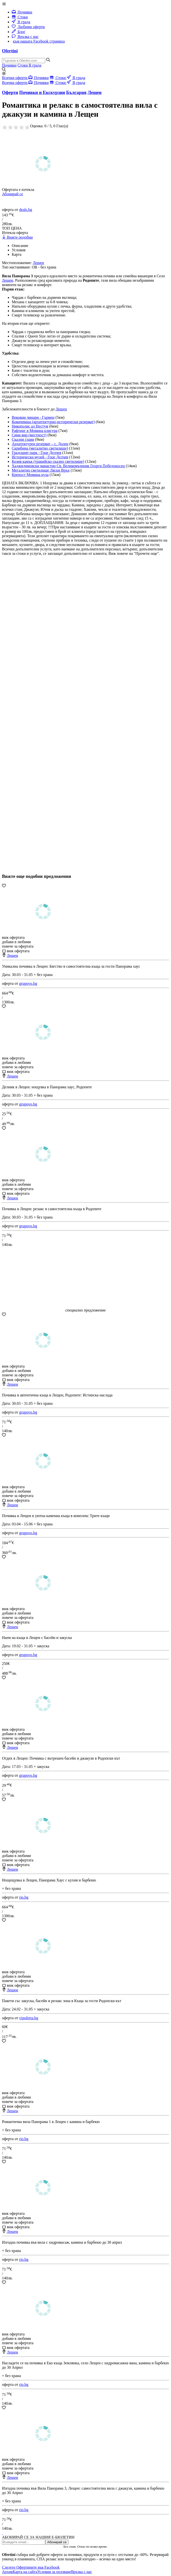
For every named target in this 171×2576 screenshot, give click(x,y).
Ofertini (10, 50)
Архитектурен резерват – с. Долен (40, 444)
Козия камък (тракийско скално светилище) (48, 461)
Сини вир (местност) (29, 435)
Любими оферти (28, 27)
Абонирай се (12, 194)
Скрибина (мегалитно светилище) (40, 448)
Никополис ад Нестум (30, 426)
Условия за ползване (54, 2572)
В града (21, 22)
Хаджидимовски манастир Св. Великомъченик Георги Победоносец (68, 466)
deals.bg (25, 210)
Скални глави (23, 439)
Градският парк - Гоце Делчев (36, 453)
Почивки (22, 12)
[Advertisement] (38, 727)
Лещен (7, 280)
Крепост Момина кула (30, 475)
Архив (7, 2572)
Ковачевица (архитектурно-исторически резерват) (53, 422)
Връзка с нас (25, 37)
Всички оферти (15, 78)
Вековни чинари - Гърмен (33, 417)
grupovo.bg (28, 983)
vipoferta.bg (28, 2018)
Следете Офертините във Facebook (31, 2567)
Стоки (20, 17)
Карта (17, 254)
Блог (18, 32)
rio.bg (23, 1897)
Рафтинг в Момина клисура (34, 431)
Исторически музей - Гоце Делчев (40, 457)
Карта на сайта (25, 2572)
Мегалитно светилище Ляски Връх (41, 470)
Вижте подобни (17, 237)
